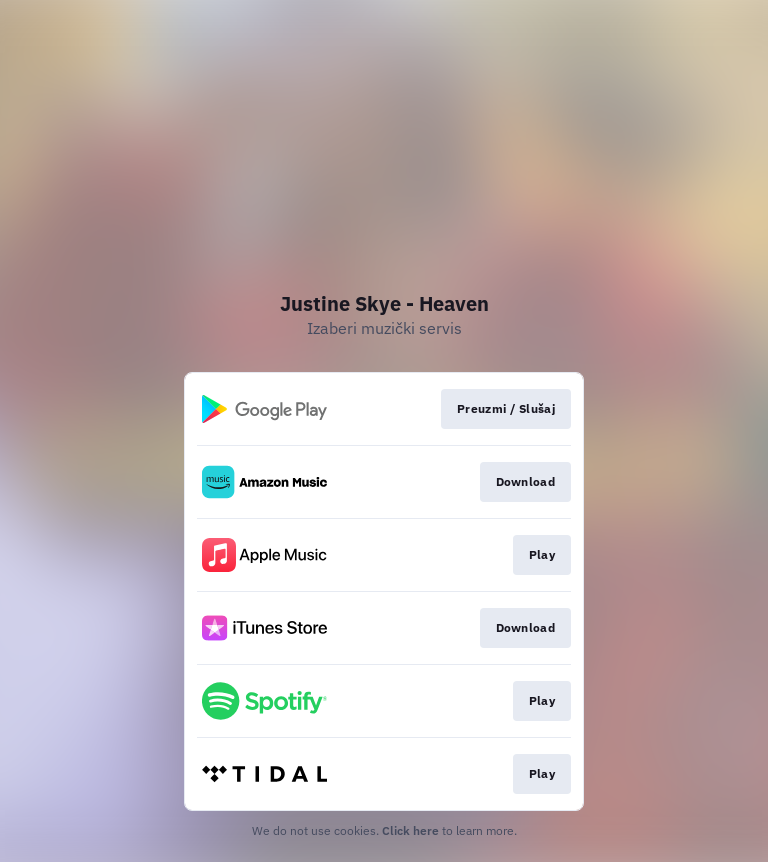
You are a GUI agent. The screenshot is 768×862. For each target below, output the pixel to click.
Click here (410, 830)
